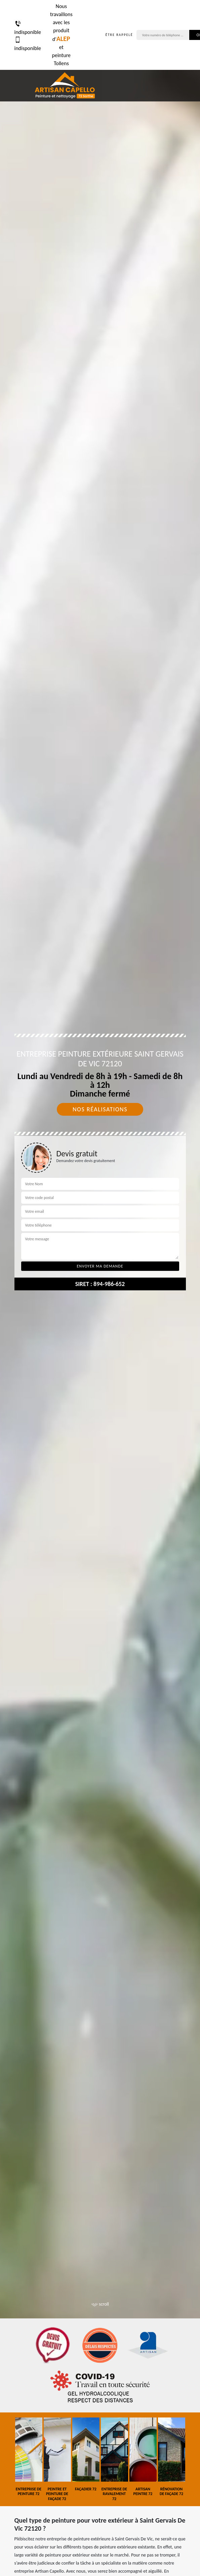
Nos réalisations (100, 1109)
